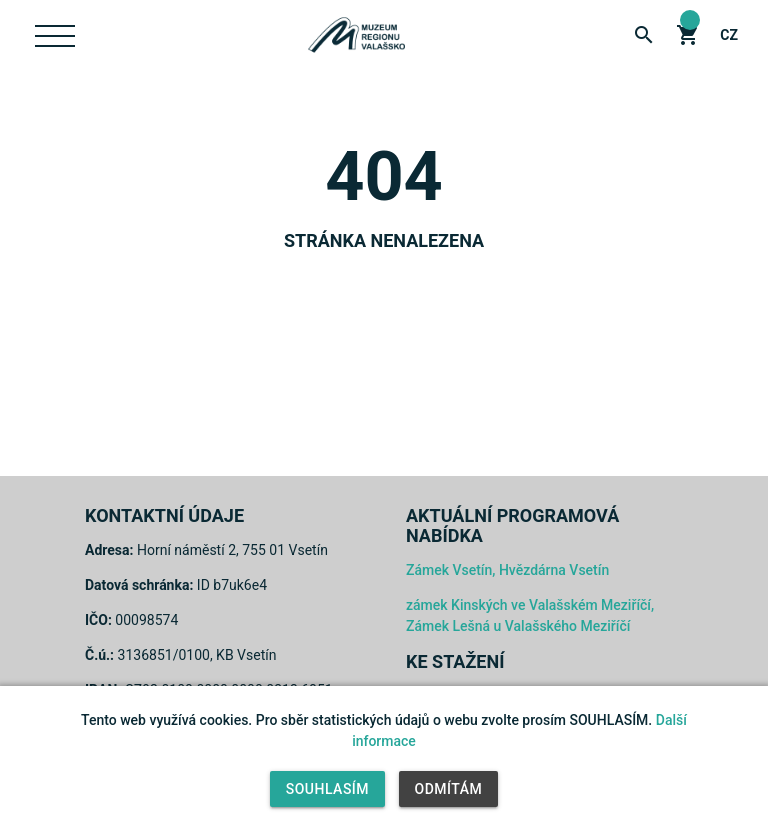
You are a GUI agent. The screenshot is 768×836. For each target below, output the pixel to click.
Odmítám (449, 789)
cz (729, 35)
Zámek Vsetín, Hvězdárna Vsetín (507, 570)
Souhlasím (327, 789)
